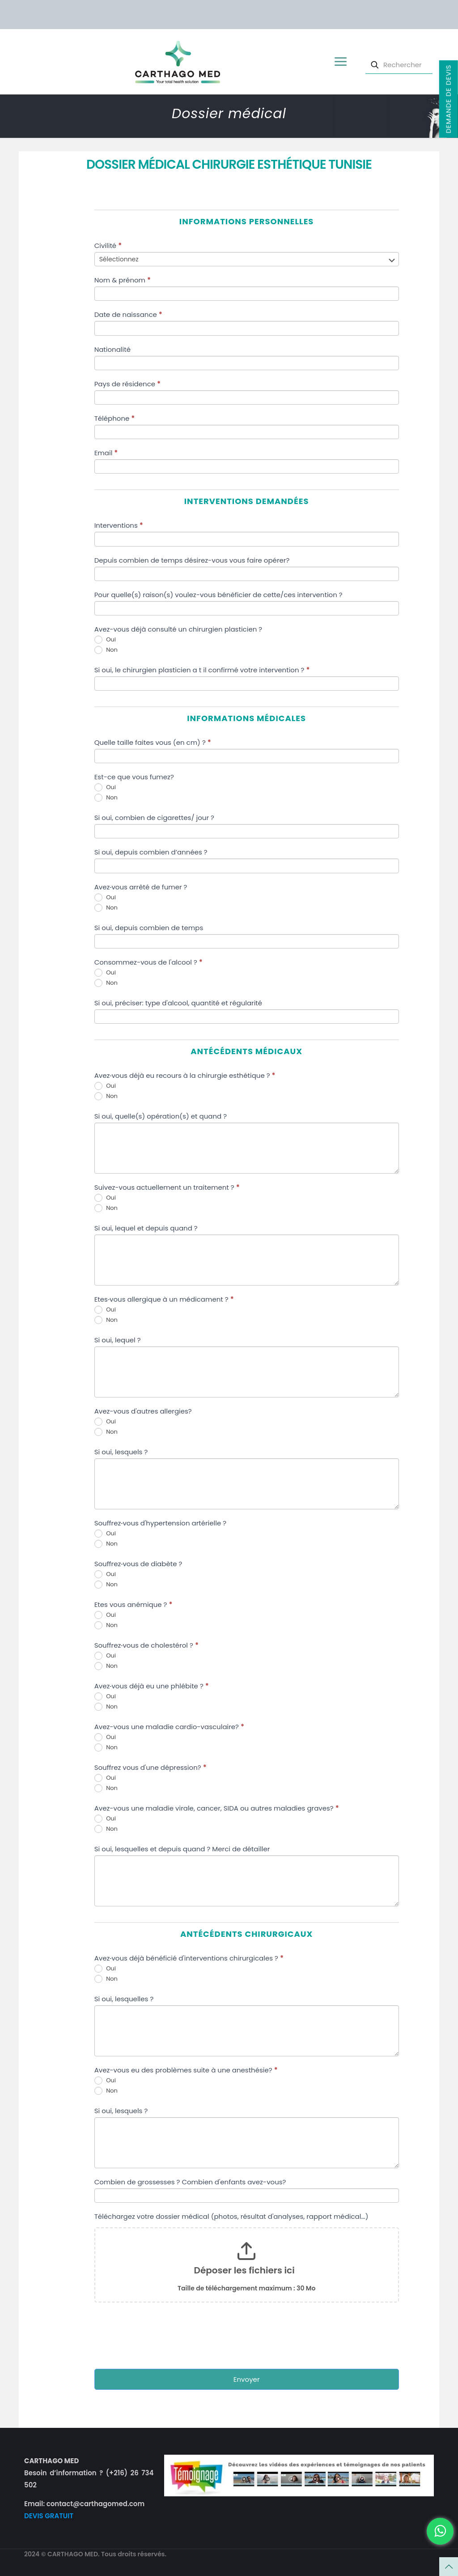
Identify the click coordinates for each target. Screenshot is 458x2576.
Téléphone (114, 418)
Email (106, 452)
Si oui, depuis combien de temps (149, 927)
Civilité (108, 245)
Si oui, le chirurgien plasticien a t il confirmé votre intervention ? (202, 670)
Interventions (118, 525)
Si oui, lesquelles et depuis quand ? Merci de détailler (182, 1849)
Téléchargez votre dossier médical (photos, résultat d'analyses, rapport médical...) (231, 2216)
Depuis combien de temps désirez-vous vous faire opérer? (192, 560)
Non (106, 650)
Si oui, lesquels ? (121, 1452)
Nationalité (112, 349)
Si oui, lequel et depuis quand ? (146, 1228)
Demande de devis (448, 98)
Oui (105, 640)
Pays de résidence (127, 384)
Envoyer (246, 2379)
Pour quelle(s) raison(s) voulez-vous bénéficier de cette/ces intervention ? (218, 594)
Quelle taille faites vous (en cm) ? (152, 742)
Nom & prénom (122, 280)
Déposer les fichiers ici (244, 2270)
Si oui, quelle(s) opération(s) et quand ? (160, 1116)
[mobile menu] (340, 61)
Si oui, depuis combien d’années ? (151, 852)
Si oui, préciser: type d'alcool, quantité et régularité (178, 1003)
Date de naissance (128, 314)
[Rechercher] (399, 64)
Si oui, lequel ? (117, 1340)
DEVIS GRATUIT (48, 2515)
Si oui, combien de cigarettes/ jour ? (154, 817)
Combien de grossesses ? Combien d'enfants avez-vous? (190, 2182)
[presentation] (162, 2337)
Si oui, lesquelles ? (124, 1999)
